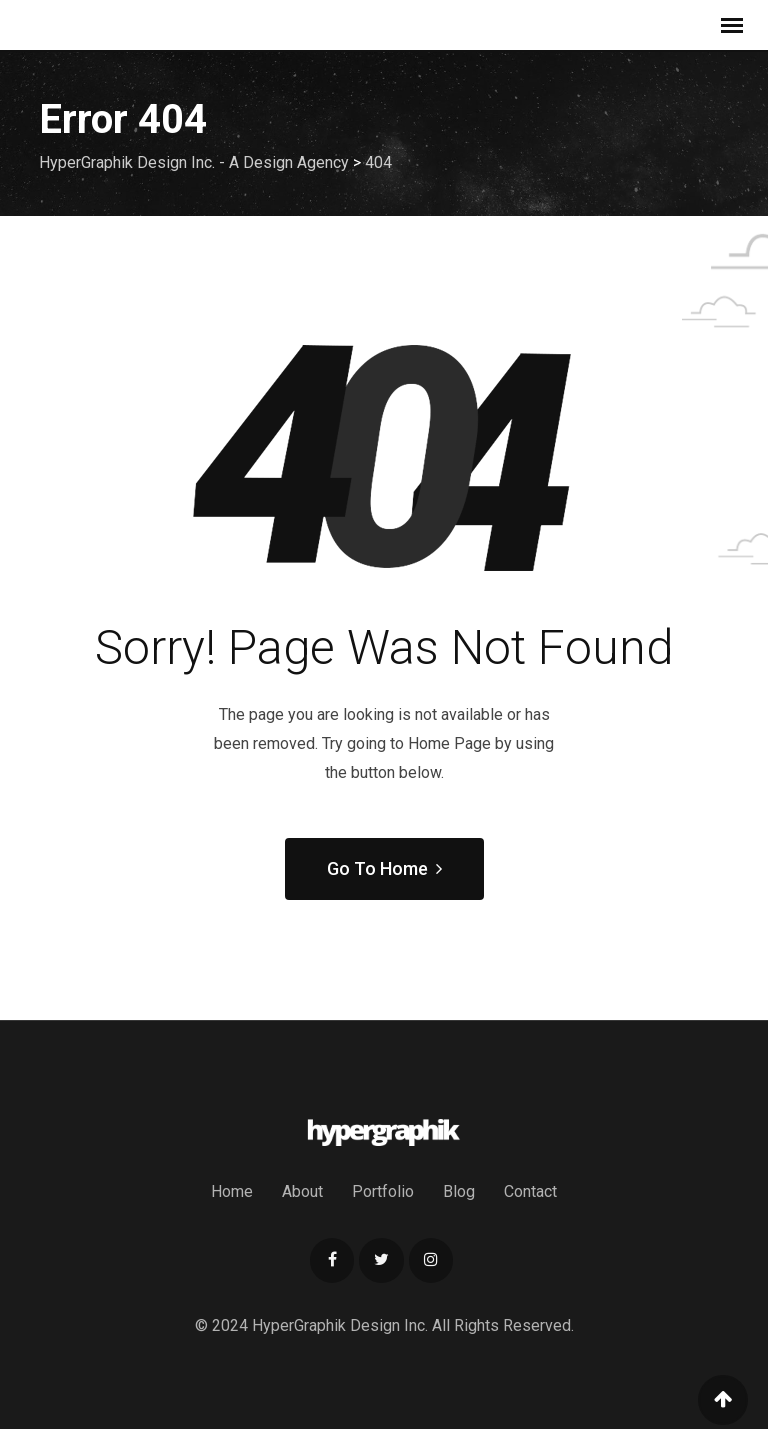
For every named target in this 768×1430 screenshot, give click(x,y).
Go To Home (384, 868)
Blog (459, 1191)
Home (232, 1191)
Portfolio (383, 1191)
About (302, 1191)
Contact (530, 1191)
